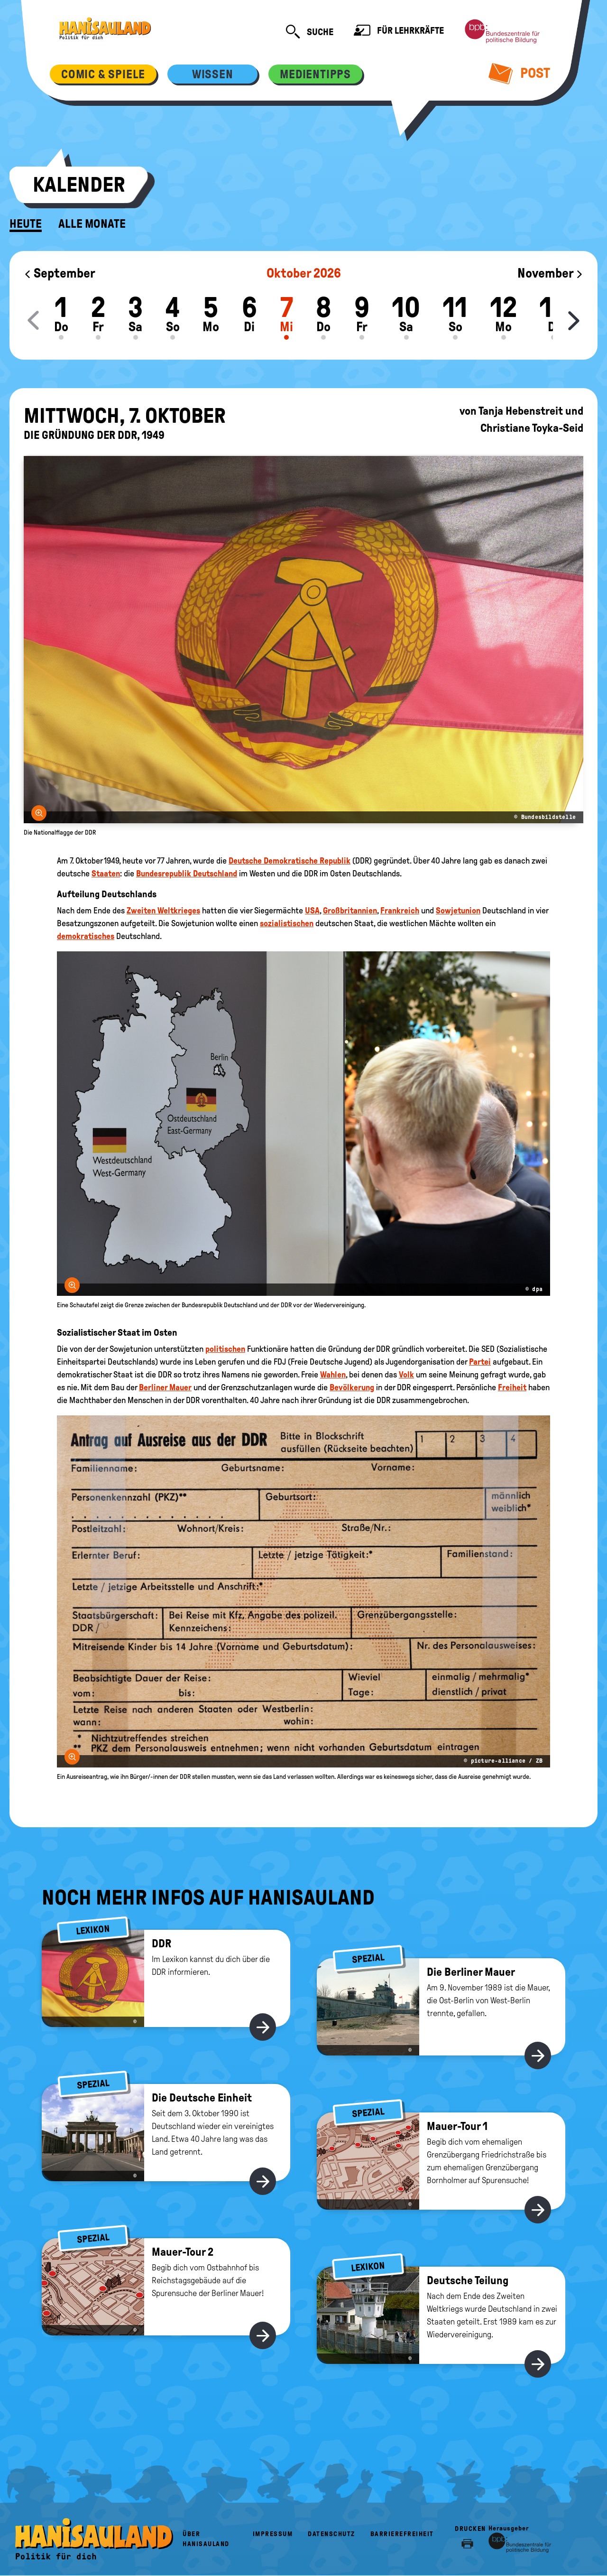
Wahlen (333, 1374)
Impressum (273, 2534)
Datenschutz (331, 2534)
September (59, 273)
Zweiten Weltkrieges (163, 910)
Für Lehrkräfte (399, 31)
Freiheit (512, 1387)
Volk (406, 1374)
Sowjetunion (458, 910)
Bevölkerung (352, 1387)
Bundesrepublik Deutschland (186, 873)
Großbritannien (350, 910)
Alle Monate (92, 224)
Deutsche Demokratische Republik (289, 860)
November (550, 273)
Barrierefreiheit (402, 2534)
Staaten (106, 873)
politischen (225, 1349)
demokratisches (85, 936)
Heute (25, 224)
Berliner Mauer (165, 1387)
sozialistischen (286, 923)
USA (312, 910)
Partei (480, 1362)
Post (519, 73)
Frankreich (399, 910)
